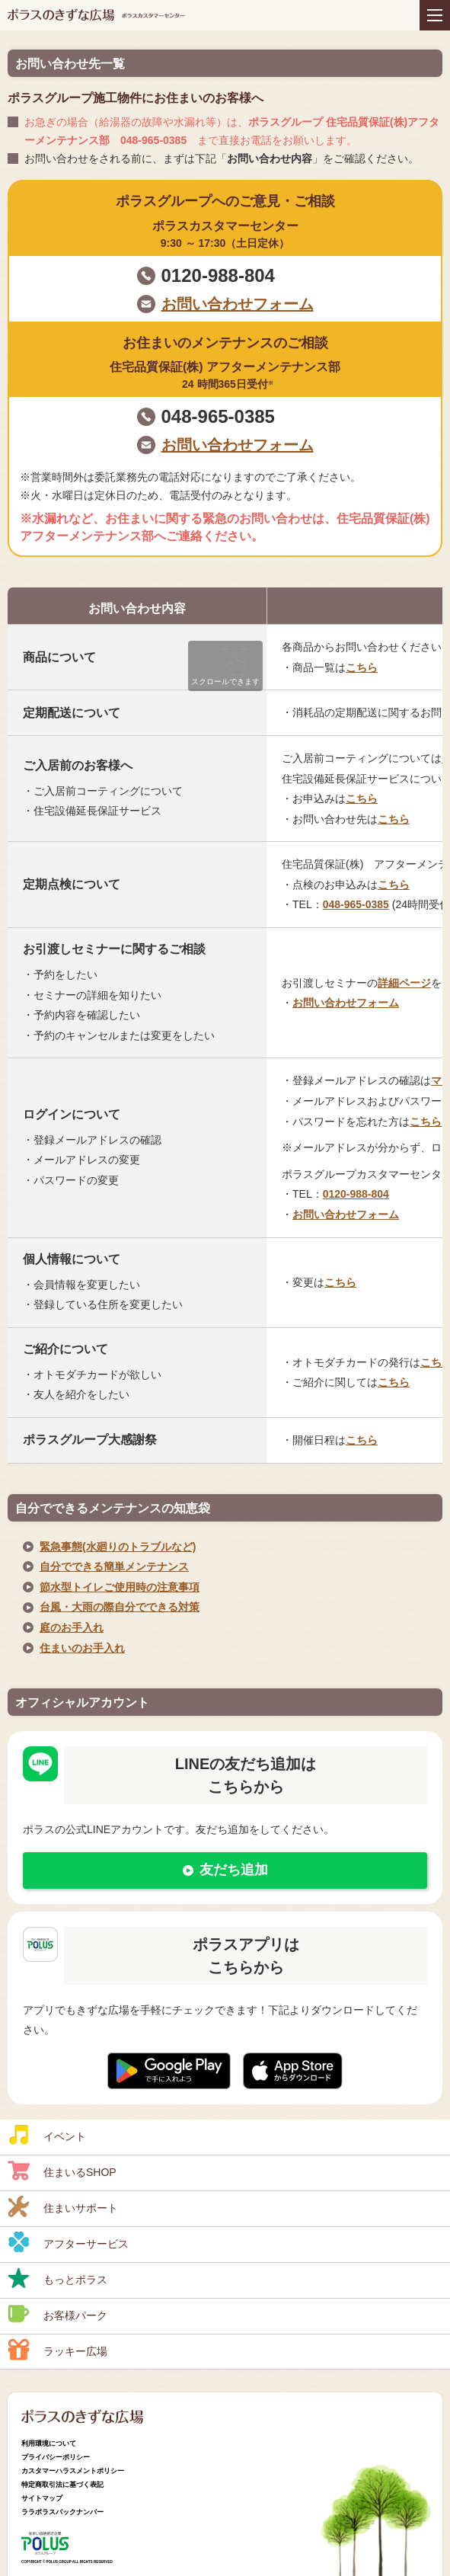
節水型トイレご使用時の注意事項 (119, 1587)
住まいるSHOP (62, 2170)
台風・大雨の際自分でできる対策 (119, 1607)
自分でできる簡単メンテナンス (114, 1566)
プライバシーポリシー (55, 2457)
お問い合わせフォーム (237, 304)
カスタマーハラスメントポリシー (72, 2471)
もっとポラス (57, 2278)
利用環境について (48, 2443)
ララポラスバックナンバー (62, 2512)
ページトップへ (423, 2496)
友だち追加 (233, 1869)
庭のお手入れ (72, 1627)
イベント (47, 2135)
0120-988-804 (218, 275)
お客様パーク (57, 2314)
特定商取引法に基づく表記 (62, 2484)
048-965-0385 (218, 416)
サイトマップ (41, 2498)
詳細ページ (404, 983)
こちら (362, 667)
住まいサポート (63, 2206)
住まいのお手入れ (82, 1648)
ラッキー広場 (57, 2349)
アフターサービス (68, 2242)
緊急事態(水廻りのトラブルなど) (118, 1547)
